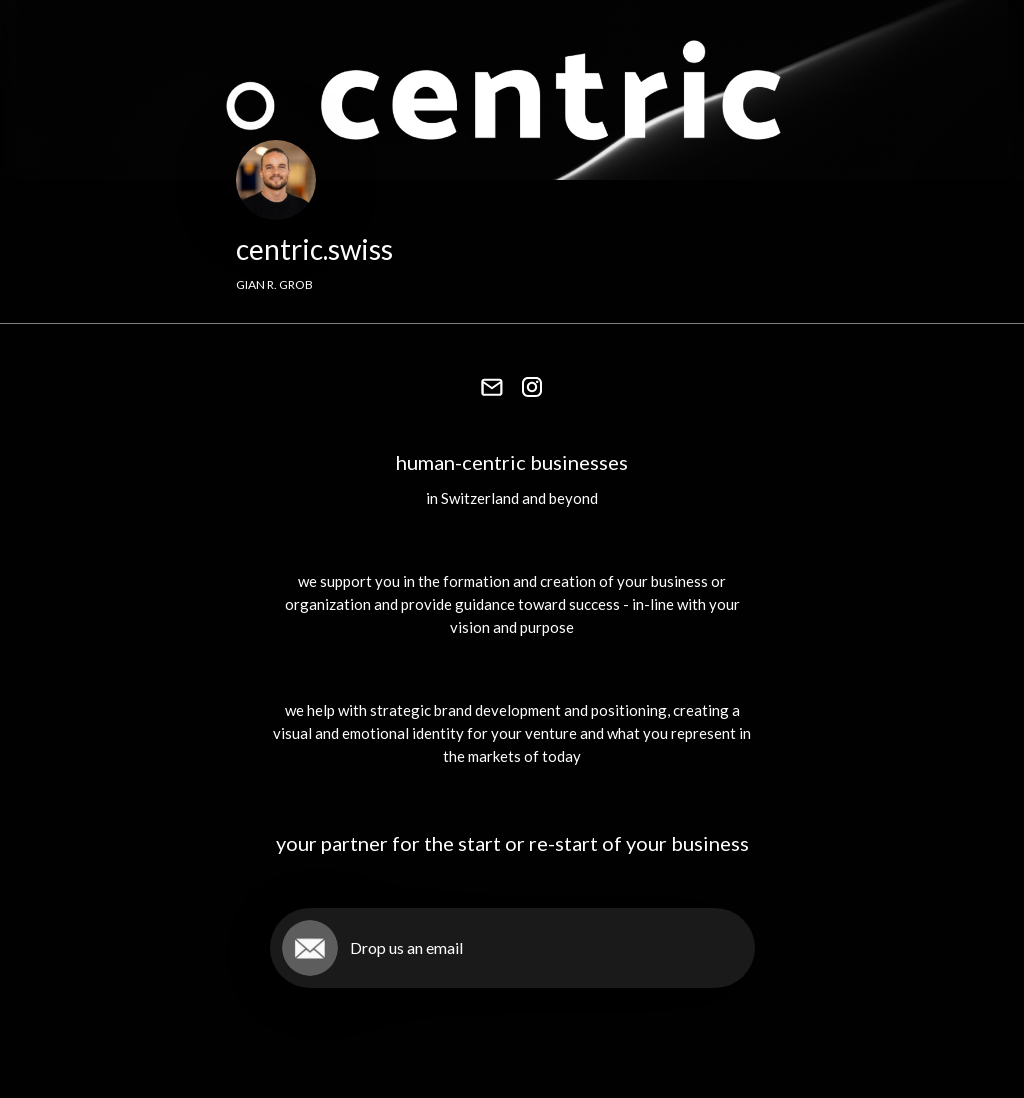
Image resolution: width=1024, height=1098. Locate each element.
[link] (492, 387)
